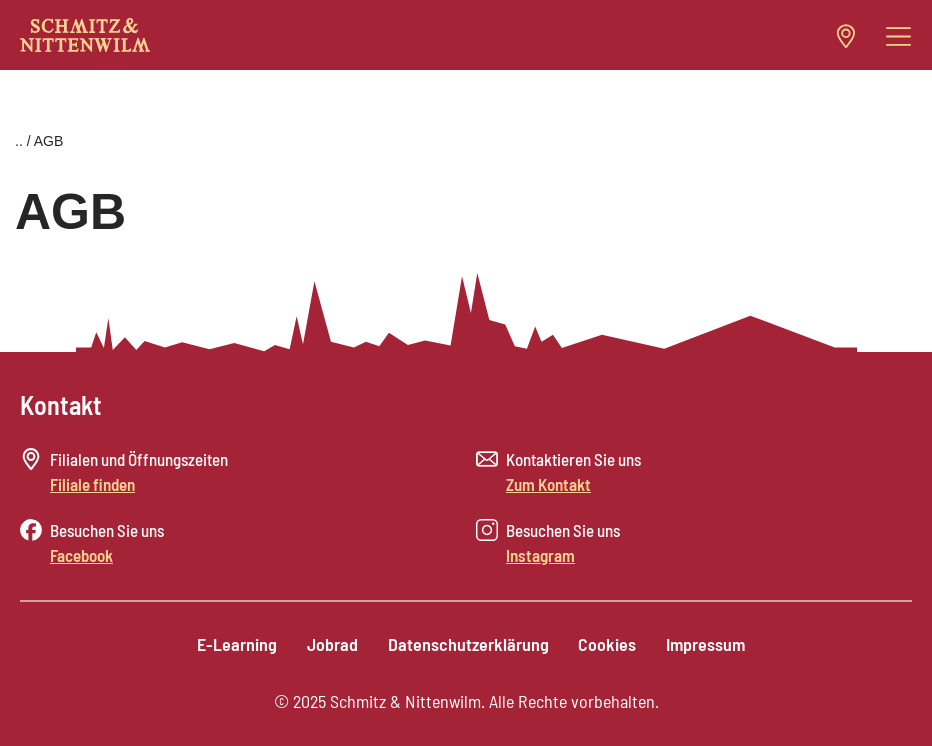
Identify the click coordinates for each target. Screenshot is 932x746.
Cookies (608, 644)
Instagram (540, 555)
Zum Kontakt (548, 484)
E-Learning (237, 644)
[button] (898, 37)
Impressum (706, 644)
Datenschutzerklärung (468, 644)
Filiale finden (92, 484)
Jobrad (332, 644)
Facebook (81, 555)
